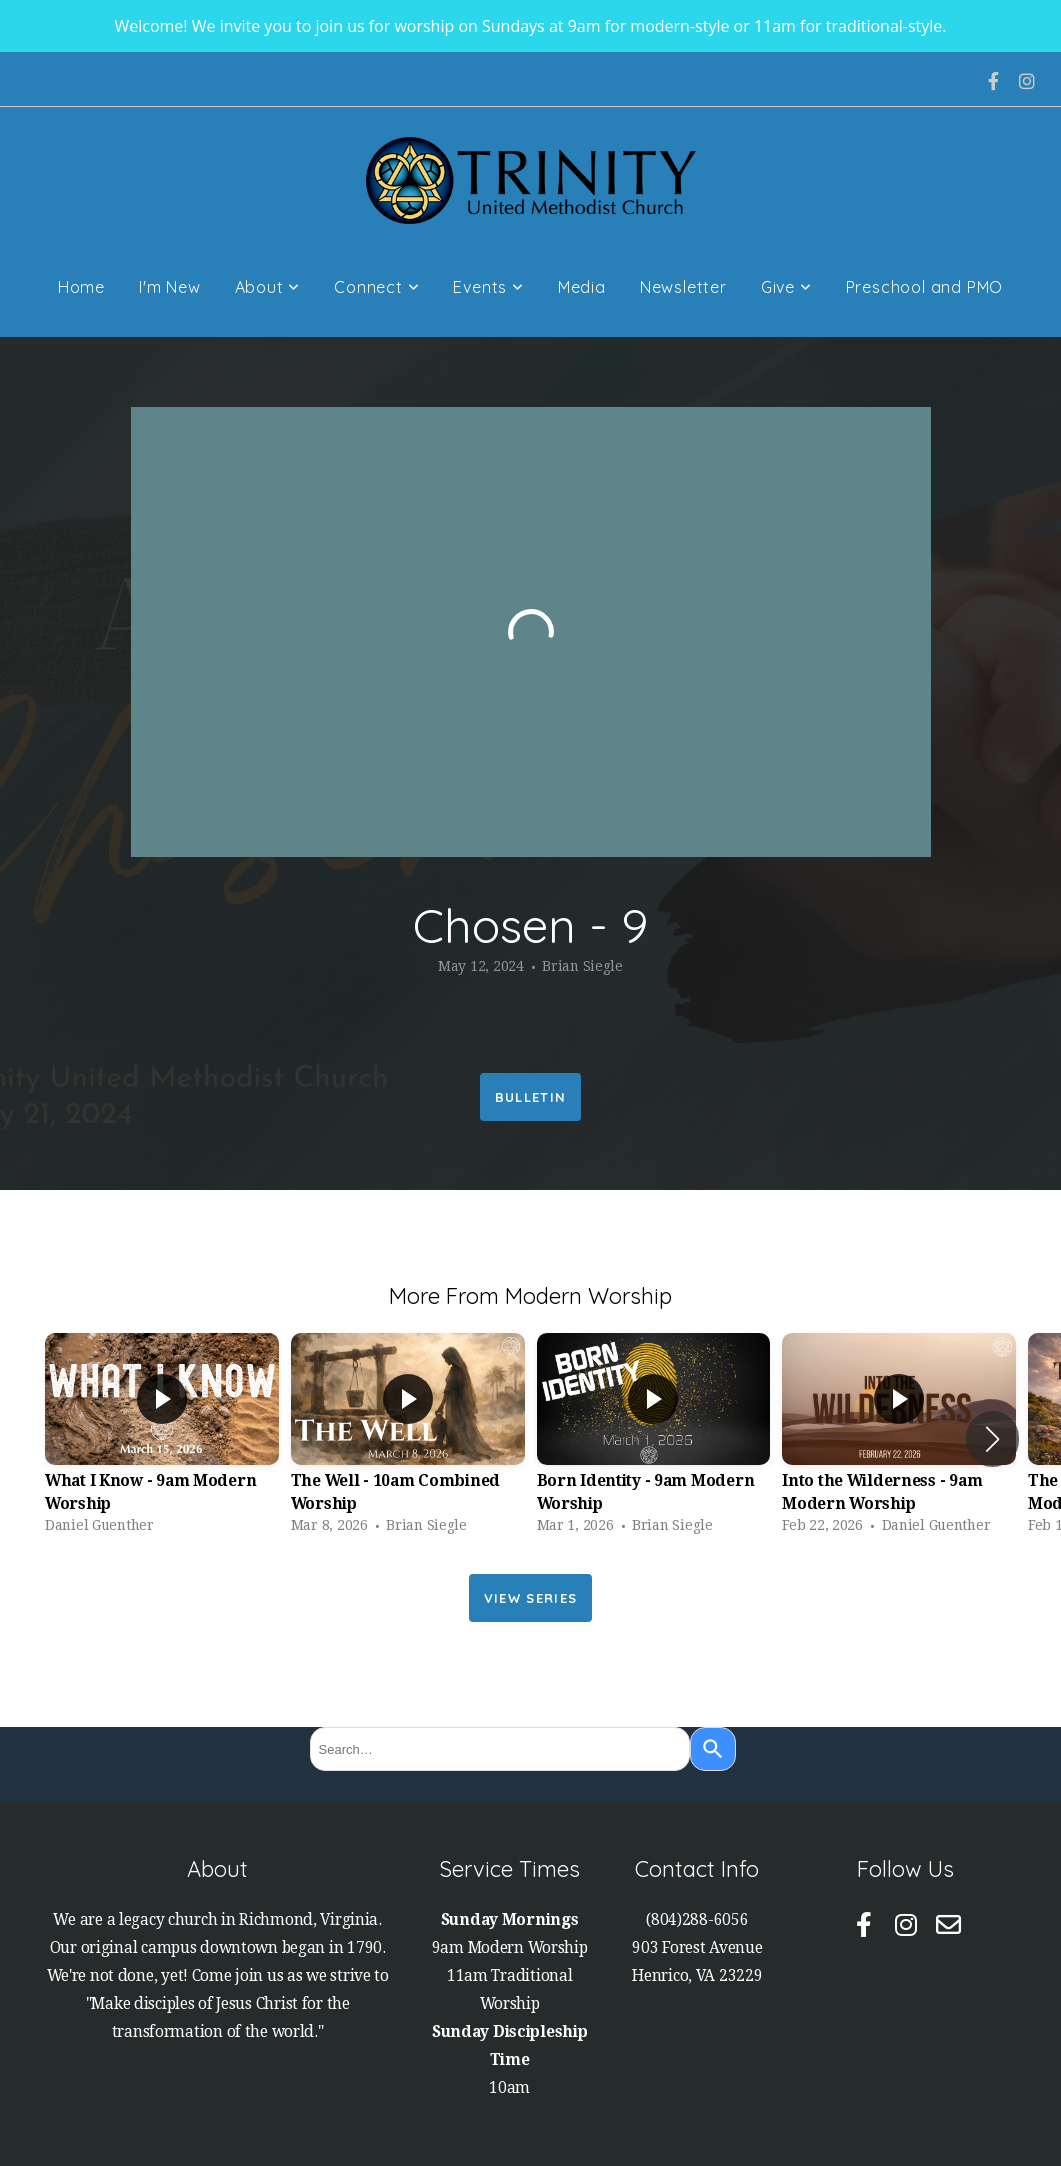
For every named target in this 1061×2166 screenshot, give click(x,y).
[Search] (713, 1749)
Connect (376, 287)
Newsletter (683, 287)
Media (582, 287)
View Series (530, 1598)
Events (488, 287)
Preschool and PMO (925, 287)
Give (786, 287)
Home (81, 287)
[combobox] (500, 1749)
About (268, 287)
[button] (992, 1439)
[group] (162, 1438)
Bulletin (530, 1097)
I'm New (170, 287)
